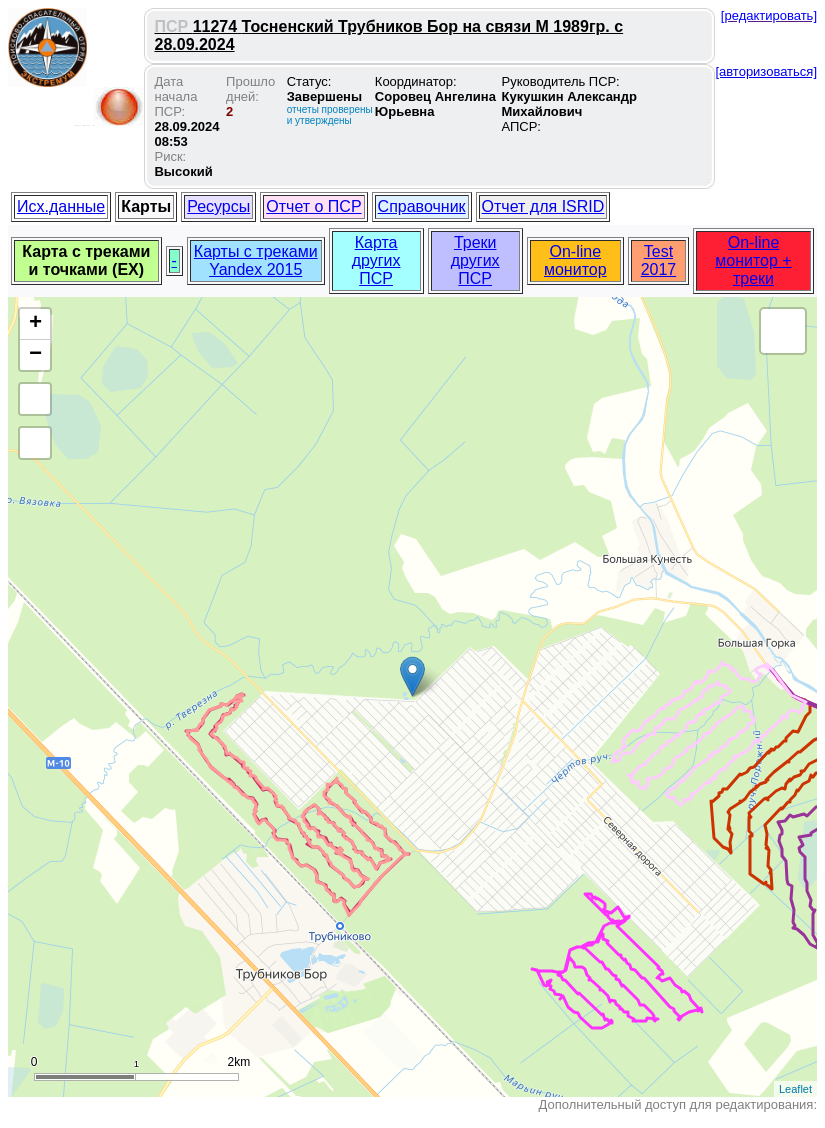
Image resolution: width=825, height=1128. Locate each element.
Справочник (422, 206)
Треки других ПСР (475, 260)
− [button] (35, 355)
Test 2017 (659, 260)
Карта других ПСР (376, 260)
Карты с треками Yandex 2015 (256, 260)
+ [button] (35, 324)
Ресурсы (218, 206)
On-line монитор (575, 260)
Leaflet (795, 1089)
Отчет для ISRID (543, 206)
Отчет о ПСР (313, 206)
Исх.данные (61, 206)
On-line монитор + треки (753, 260)
